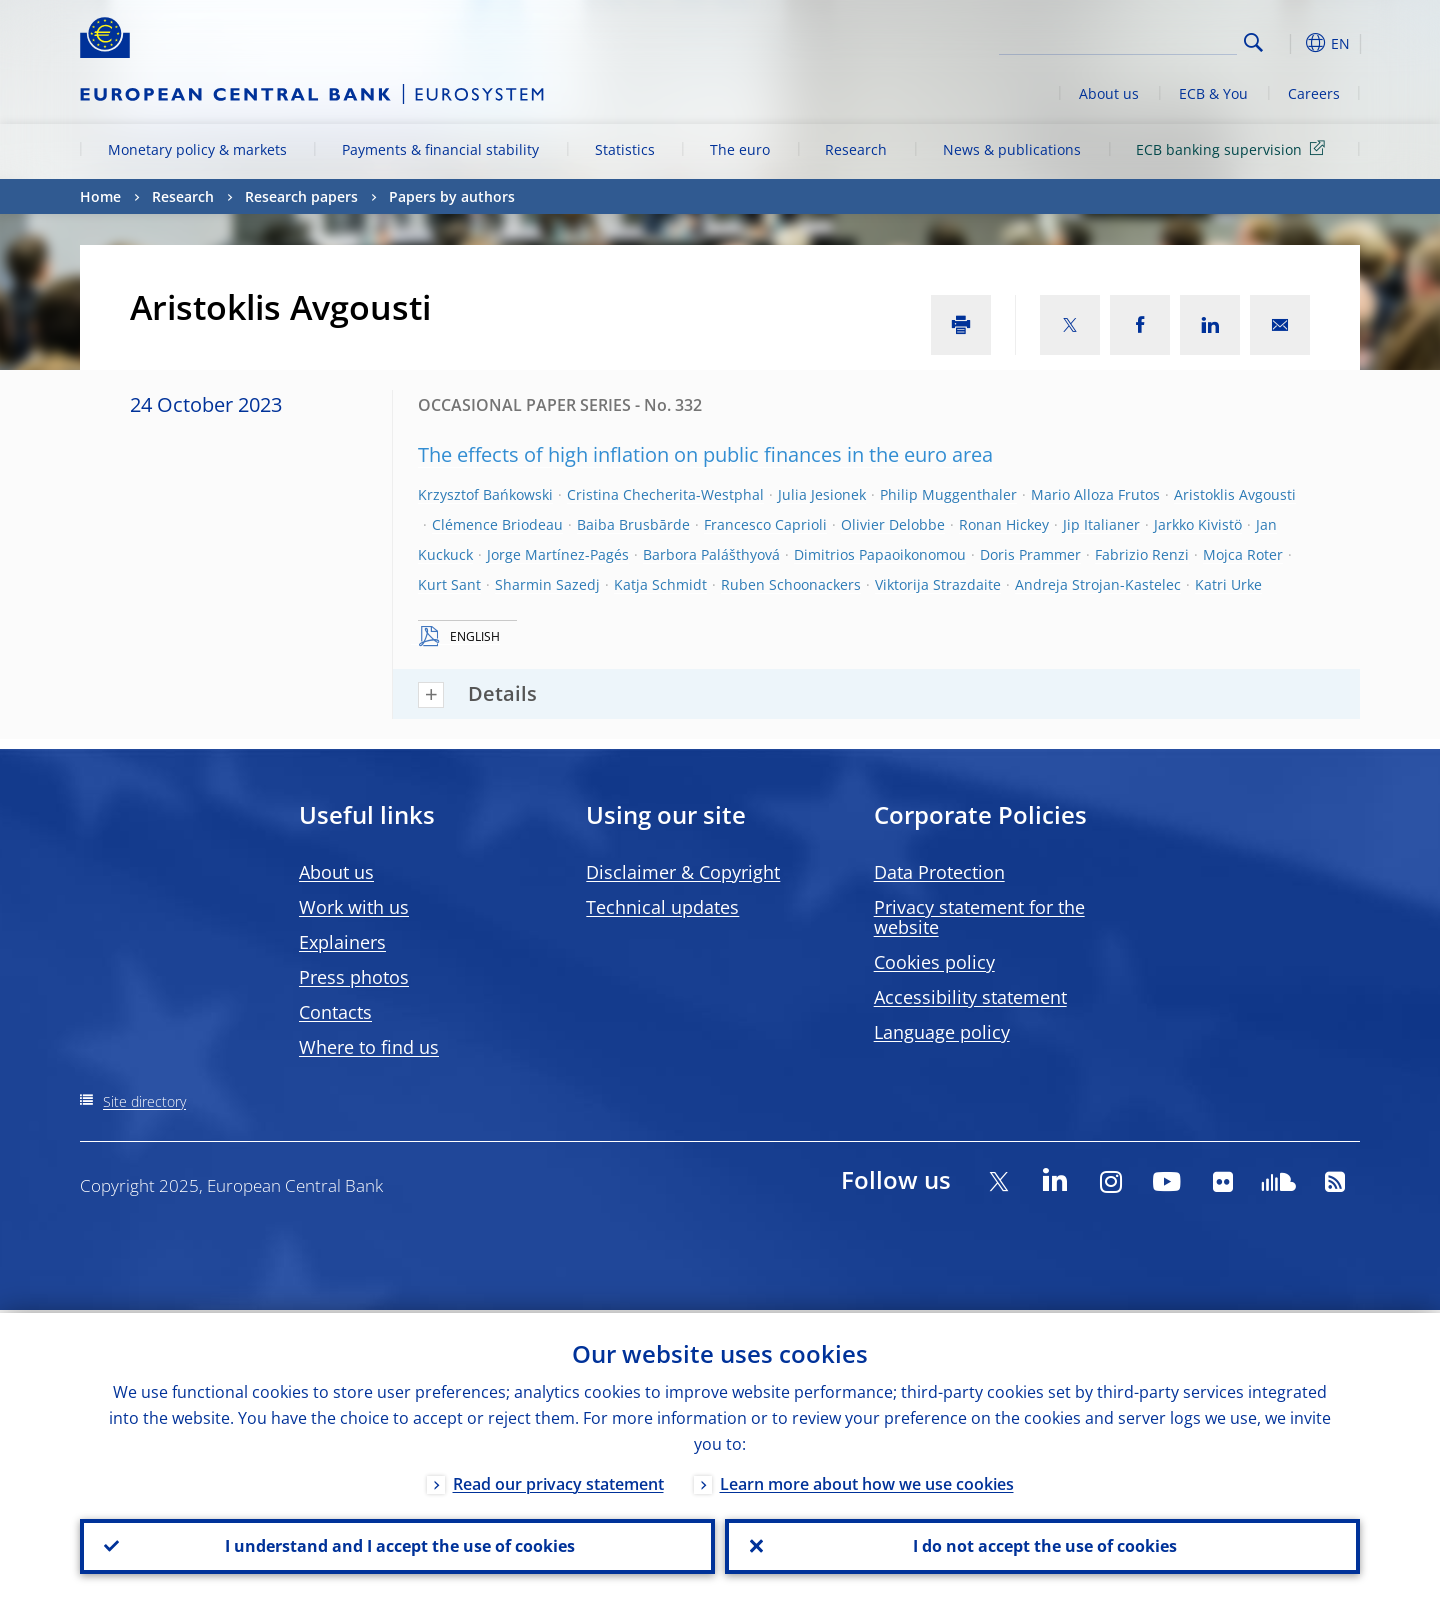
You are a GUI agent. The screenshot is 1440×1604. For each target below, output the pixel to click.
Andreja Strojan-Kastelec (1098, 584)
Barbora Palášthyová (711, 554)
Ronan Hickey (1004, 524)
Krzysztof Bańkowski (485, 494)
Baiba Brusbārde (633, 524)
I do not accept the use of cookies (1043, 1545)
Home (100, 196)
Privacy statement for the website (979, 917)
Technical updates (662, 907)
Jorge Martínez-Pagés (558, 554)
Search (1253, 42)
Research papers (301, 196)
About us (1109, 93)
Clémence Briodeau (497, 524)
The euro (740, 149)
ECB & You (1213, 93)
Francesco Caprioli (765, 524)
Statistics (625, 149)
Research (856, 149)
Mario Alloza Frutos (1095, 494)
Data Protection (939, 872)
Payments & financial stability (440, 149)
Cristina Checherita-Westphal (665, 494)
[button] (1290, 43)
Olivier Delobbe (893, 524)
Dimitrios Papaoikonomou (880, 554)
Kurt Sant (449, 584)
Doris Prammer (1030, 554)
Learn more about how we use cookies (867, 1481)
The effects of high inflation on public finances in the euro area (705, 454)
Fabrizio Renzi (1142, 554)
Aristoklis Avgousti (1235, 494)
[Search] (1137, 40)
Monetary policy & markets (197, 149)
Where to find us (369, 1047)
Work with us (354, 907)
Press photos (354, 977)
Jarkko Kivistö (1198, 524)
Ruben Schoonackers (791, 584)
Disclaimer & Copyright (683, 872)
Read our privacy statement (558, 1481)
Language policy (942, 1032)
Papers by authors (452, 196)
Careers (1314, 93)
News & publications (1012, 149)
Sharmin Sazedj (547, 584)
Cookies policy (934, 962)
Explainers (342, 942)
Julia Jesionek (822, 494)
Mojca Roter (1243, 554)
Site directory (144, 1101)
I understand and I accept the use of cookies (398, 1545)
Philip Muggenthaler (948, 494)
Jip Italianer (1101, 524)
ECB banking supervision (1234, 148)
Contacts (335, 1012)
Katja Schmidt (660, 584)
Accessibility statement (970, 997)
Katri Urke (1228, 584)
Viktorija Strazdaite (938, 584)
